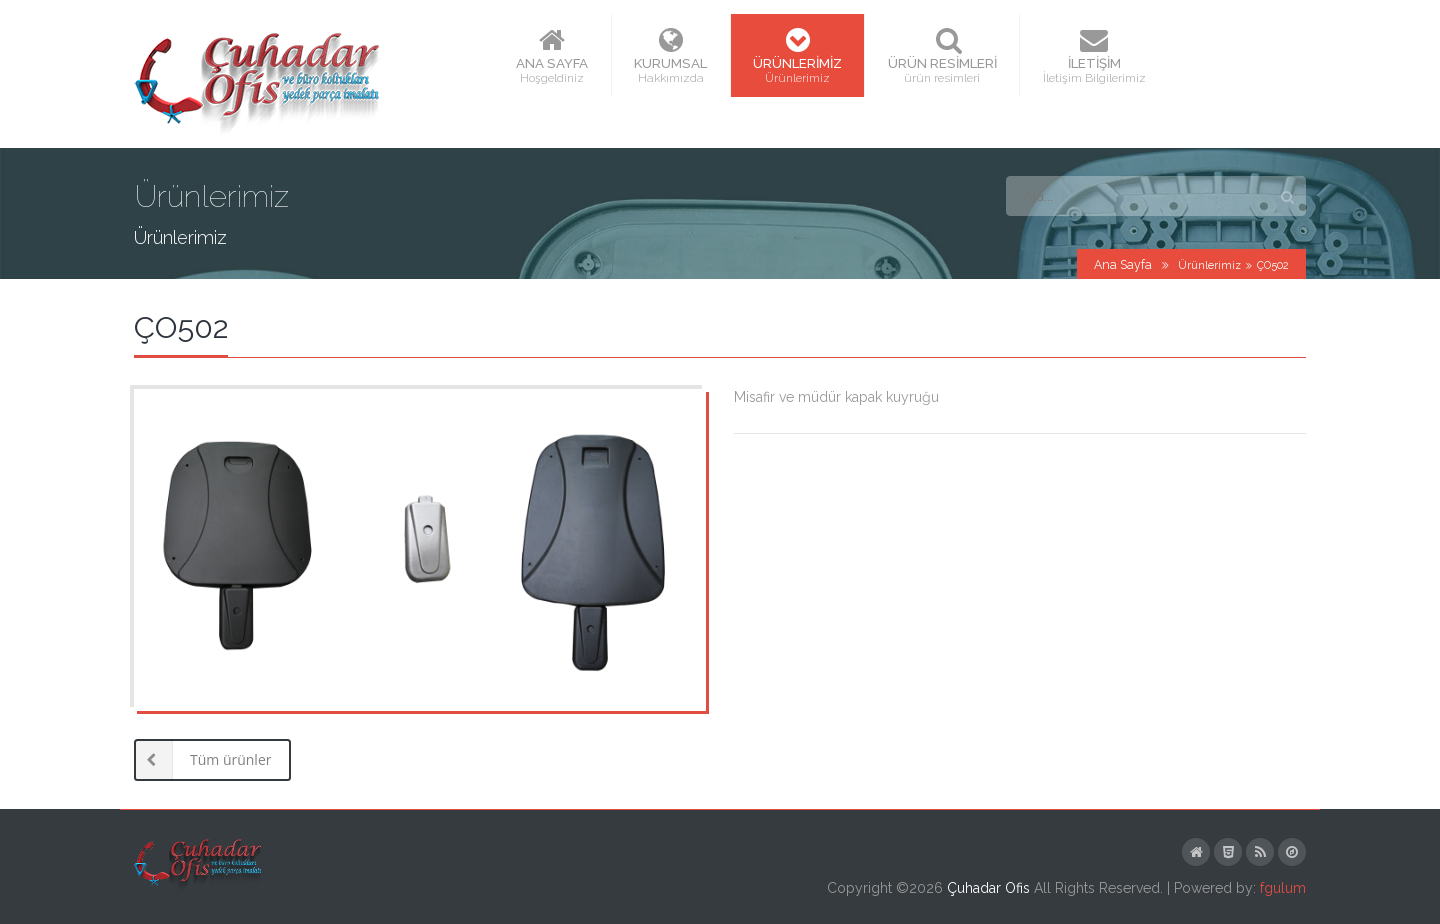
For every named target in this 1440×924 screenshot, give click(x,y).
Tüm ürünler (203, 760)
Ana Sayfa (1123, 264)
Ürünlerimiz (1209, 265)
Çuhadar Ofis (988, 888)
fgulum (1283, 888)
